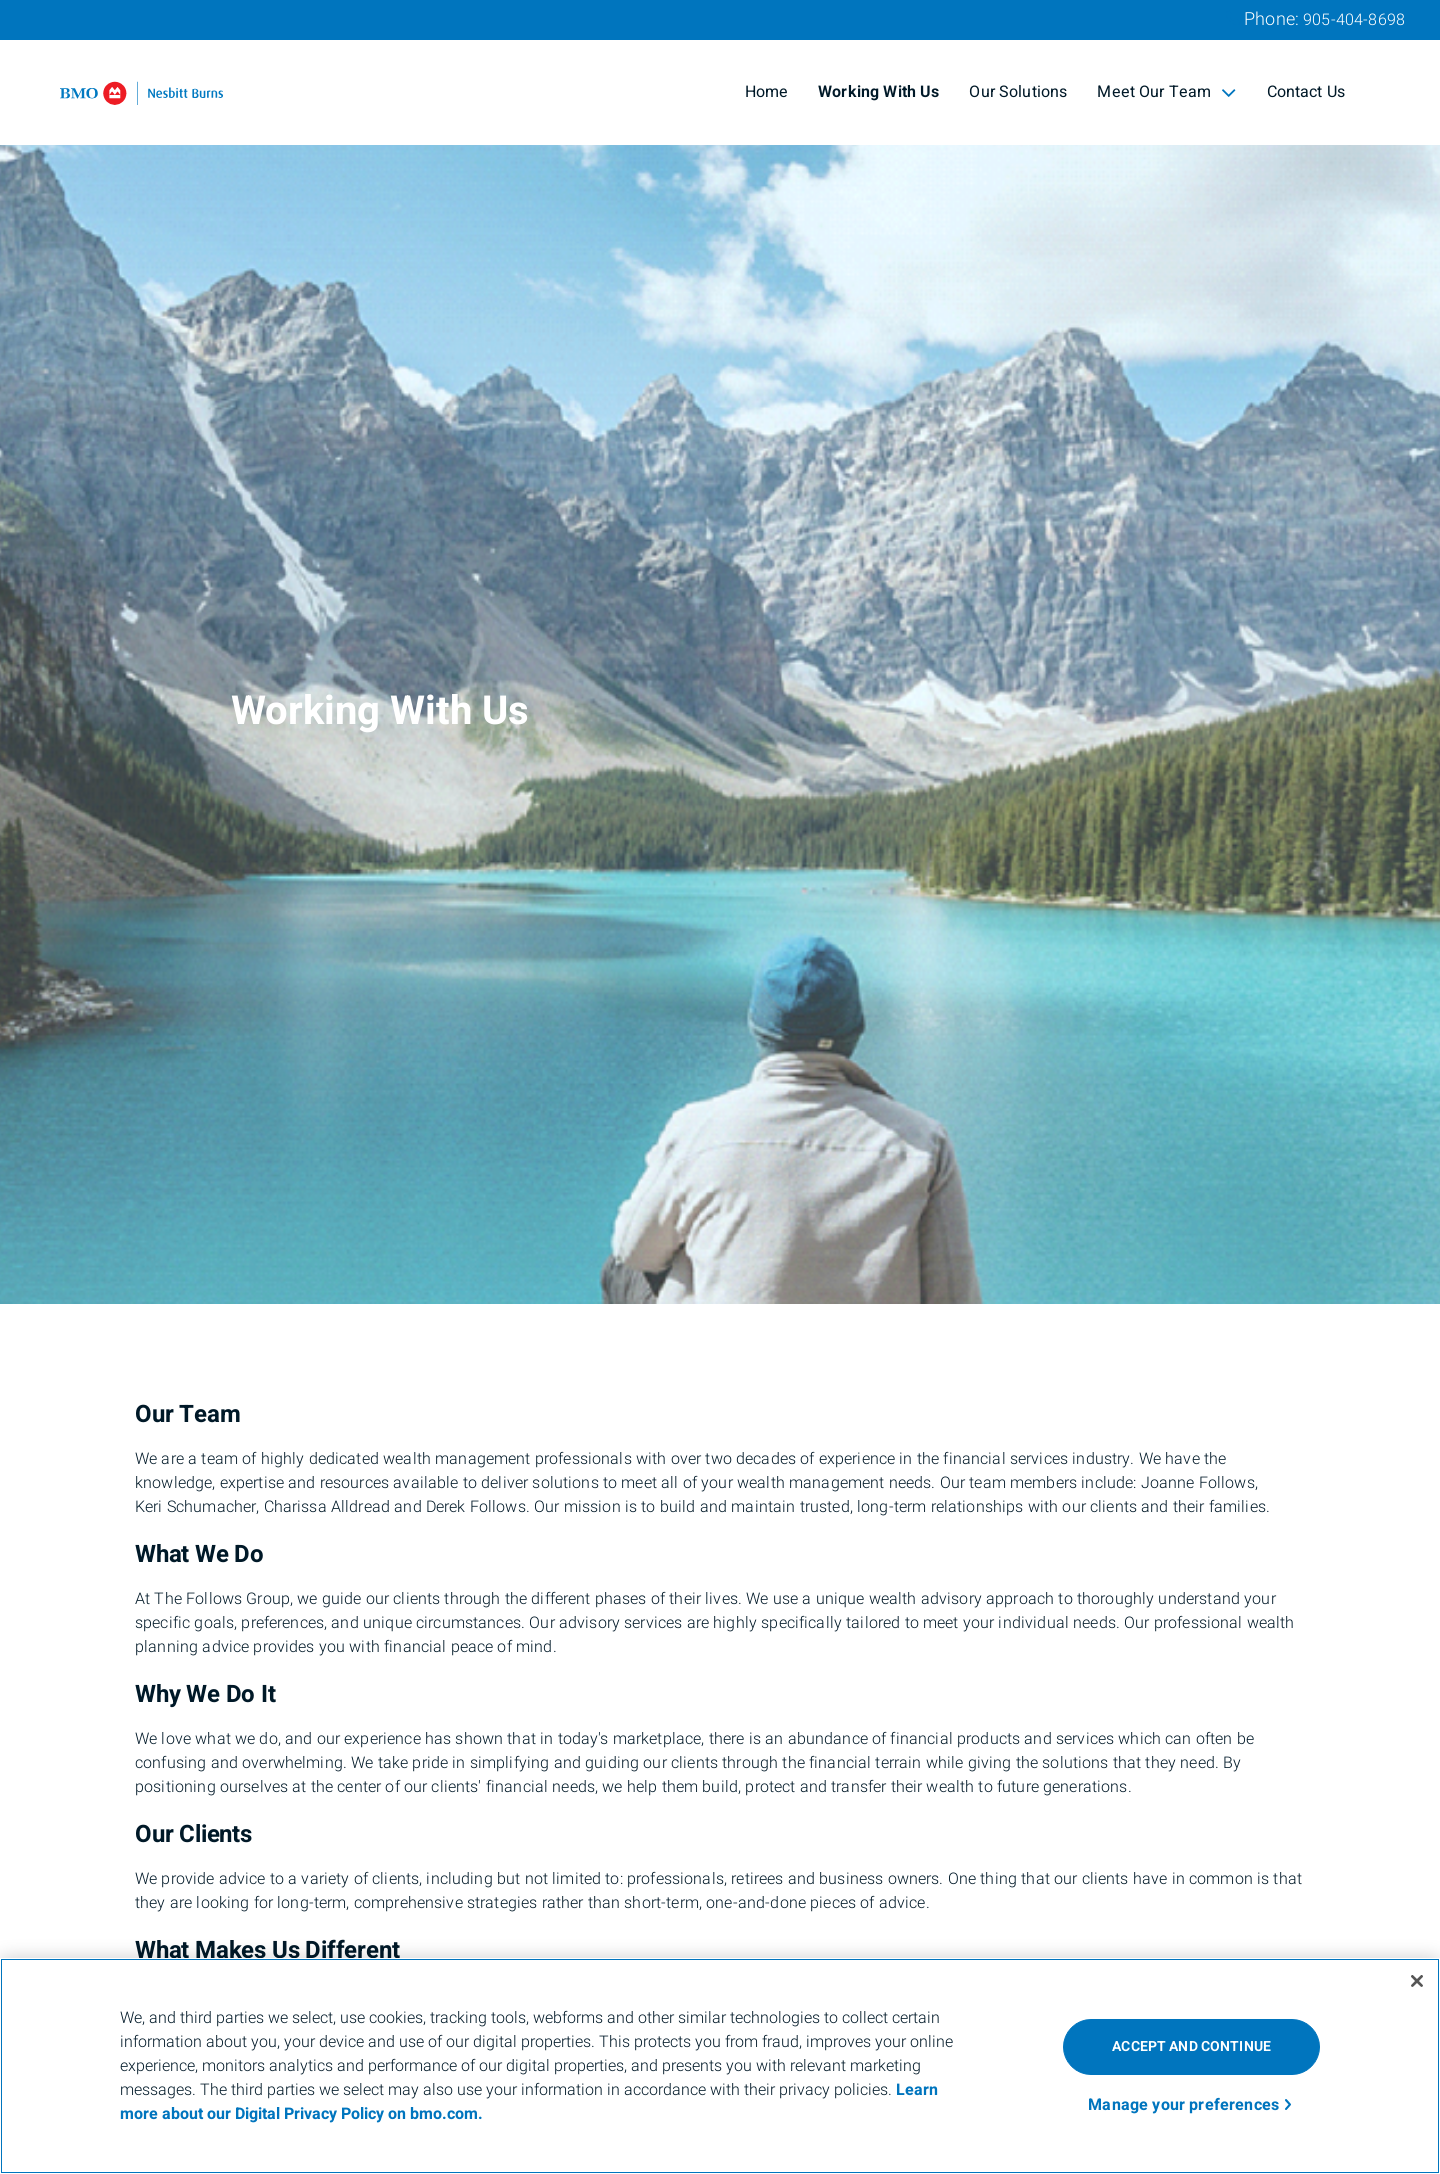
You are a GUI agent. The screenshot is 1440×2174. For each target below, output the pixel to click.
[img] (720, 652)
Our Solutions (1018, 92)
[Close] (1417, 1981)
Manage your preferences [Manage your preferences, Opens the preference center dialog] (1183, 2105)
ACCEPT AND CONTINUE (1191, 2046)
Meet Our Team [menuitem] (1166, 92)
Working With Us (878, 92)
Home (767, 92)
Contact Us (1306, 92)
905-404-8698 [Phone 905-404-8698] (1354, 20)
